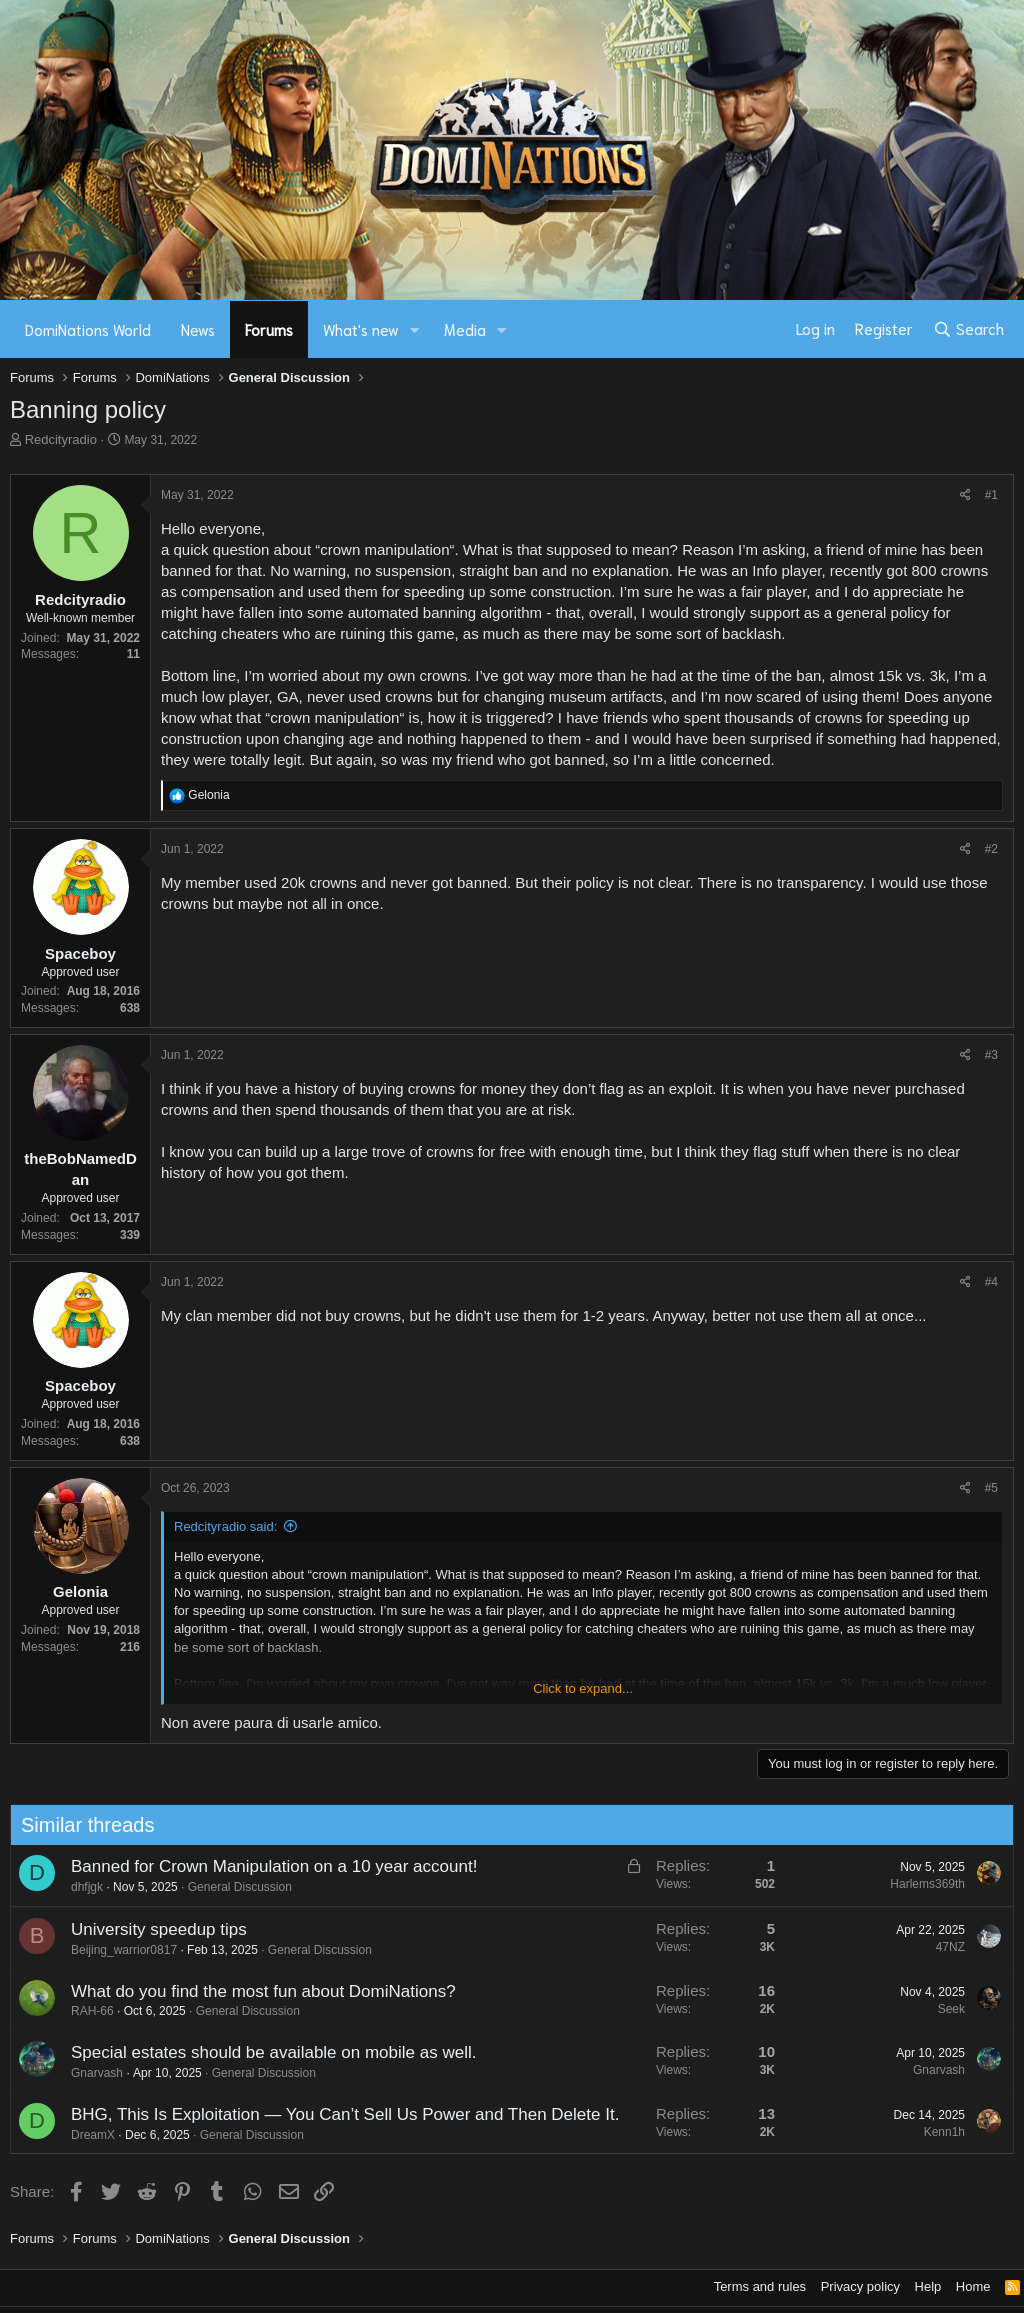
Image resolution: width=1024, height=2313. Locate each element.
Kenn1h (934, 2132)
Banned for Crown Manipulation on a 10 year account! (264, 1866)
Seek (941, 2009)
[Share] (965, 495)
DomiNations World (88, 329)
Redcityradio (61, 439)
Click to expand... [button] (583, 1688)
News (198, 329)
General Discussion (230, 1887)
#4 (991, 1282)
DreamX (83, 2135)
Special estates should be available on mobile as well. (263, 2052)
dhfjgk (77, 1887)
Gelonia (80, 1591)
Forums (269, 329)
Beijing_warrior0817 (114, 1950)
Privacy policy (860, 2286)
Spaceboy (80, 953)
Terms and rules (760, 2286)
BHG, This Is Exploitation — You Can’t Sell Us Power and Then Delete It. (335, 2114)
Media (465, 329)
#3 (991, 1055)
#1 (991, 495)
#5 (991, 1488)
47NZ (940, 1947)
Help (928, 2286)
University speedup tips (149, 1929)
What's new (361, 329)
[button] (415, 329)
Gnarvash (87, 2073)
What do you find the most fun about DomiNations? (253, 1991)
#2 (991, 849)
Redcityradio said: (225, 1526)
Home (973, 2286)
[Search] (968, 329)
